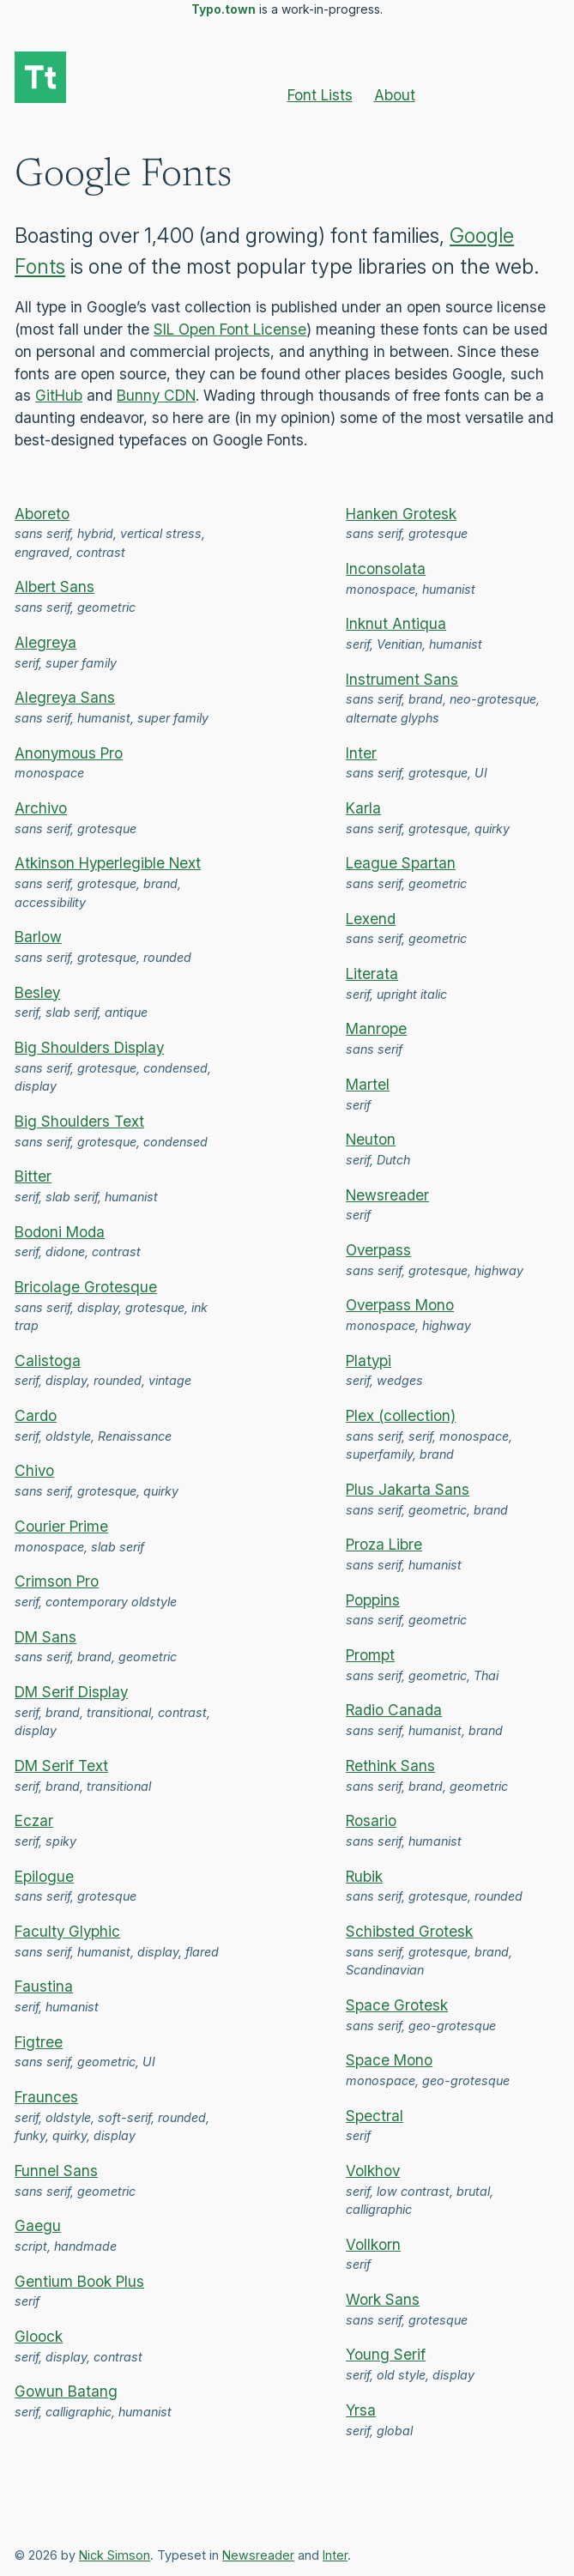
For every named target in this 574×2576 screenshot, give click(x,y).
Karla (363, 808)
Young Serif (386, 2354)
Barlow (38, 937)
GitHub (58, 395)
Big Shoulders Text (79, 1121)
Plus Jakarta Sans (407, 1489)
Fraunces (46, 2097)
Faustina (44, 1986)
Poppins (373, 1600)
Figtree (39, 2042)
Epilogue (44, 1876)
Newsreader (387, 1195)
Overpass (378, 1250)
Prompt (370, 1655)
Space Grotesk (397, 2005)
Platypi (368, 1360)
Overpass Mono (400, 1305)
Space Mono (389, 2060)
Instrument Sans (402, 679)
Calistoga (48, 1360)
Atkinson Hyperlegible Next (108, 863)
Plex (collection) (401, 1415)
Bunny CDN (156, 395)
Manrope (376, 1028)
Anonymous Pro (69, 753)
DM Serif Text (61, 1766)
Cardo (36, 1415)
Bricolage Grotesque (86, 1287)
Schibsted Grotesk (409, 1931)
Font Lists (320, 95)
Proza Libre (384, 1544)
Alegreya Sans (65, 697)
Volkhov (373, 2171)
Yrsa (361, 2410)
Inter (361, 753)
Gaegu (38, 2225)
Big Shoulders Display (89, 1047)
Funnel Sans (56, 2171)
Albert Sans (54, 586)
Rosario (371, 1820)
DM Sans (45, 1637)
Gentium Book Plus (79, 2281)
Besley (37, 992)
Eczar (34, 1820)
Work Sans (383, 2299)
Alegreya (45, 642)
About (394, 95)
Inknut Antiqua (396, 623)
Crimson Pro (57, 1581)
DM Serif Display (71, 1692)
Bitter (33, 1176)
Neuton (371, 1139)
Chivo (34, 1470)
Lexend (371, 919)
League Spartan (401, 863)
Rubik (364, 1876)
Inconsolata (386, 568)
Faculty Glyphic (67, 1931)
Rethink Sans (390, 1766)
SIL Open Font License (230, 329)
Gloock (39, 2336)
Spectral (374, 2116)
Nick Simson (114, 2555)
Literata (372, 973)
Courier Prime (61, 1526)
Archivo (41, 808)
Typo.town (223, 9)
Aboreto (42, 514)
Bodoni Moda (60, 1232)
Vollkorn (373, 2244)
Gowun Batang (66, 2391)
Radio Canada (394, 1710)
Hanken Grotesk (401, 514)
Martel (368, 1084)
